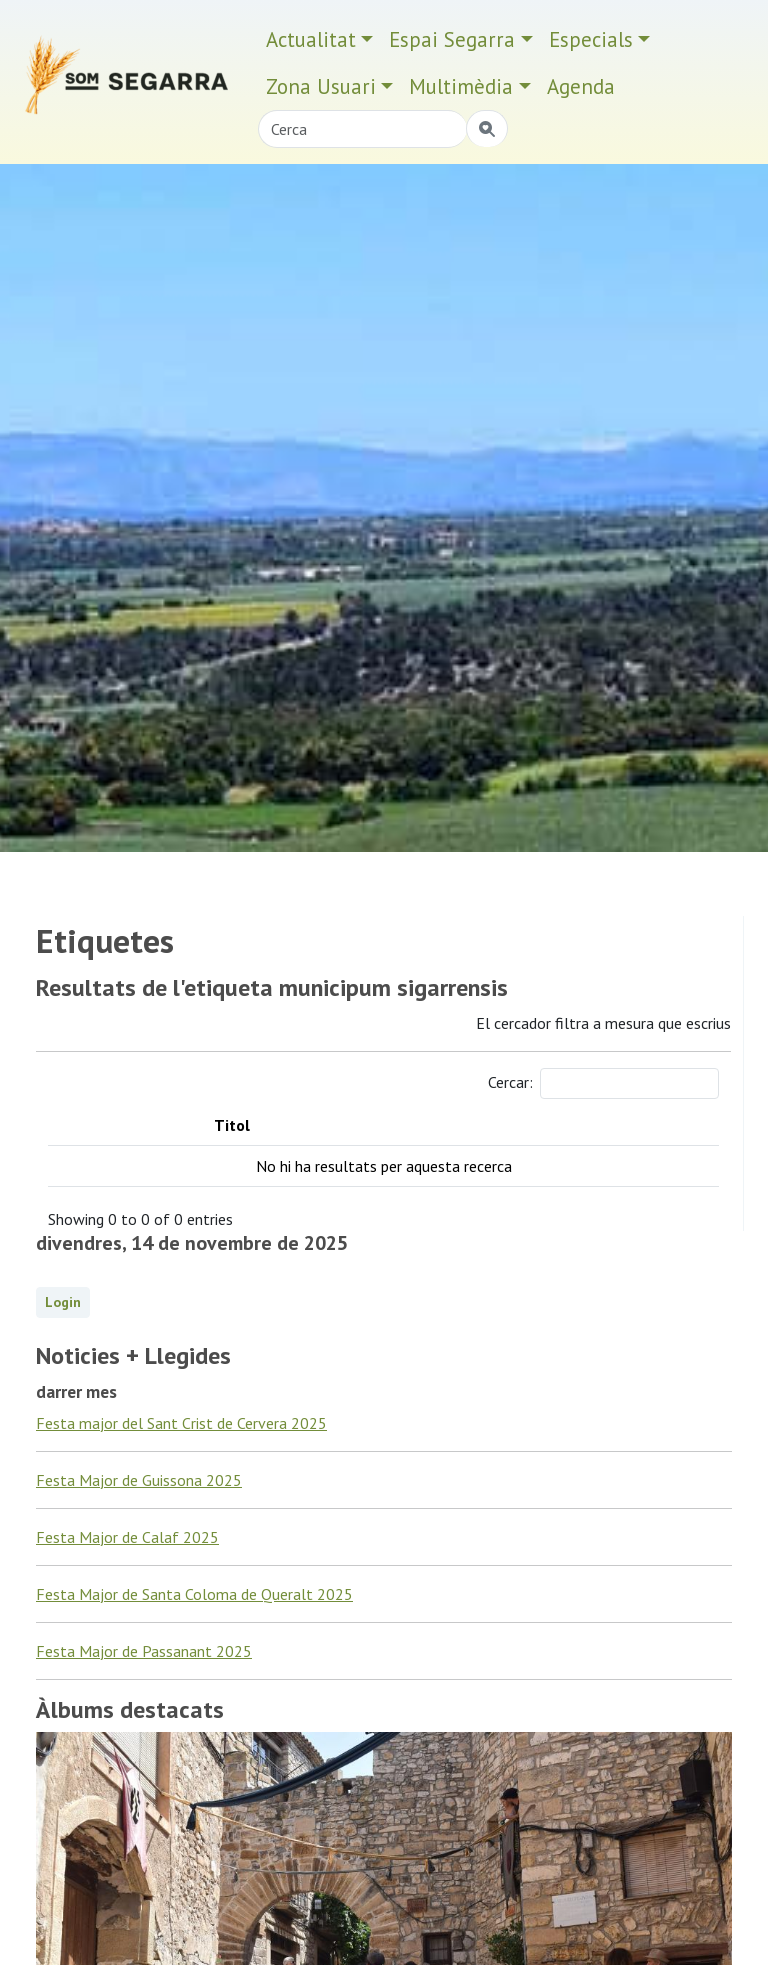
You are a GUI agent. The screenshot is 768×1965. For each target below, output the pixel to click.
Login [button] (63, 1302)
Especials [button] (591, 39)
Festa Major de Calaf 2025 (127, 1537)
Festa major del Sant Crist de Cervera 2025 (181, 1423)
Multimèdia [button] (461, 86)
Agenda (581, 86)
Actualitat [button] (311, 39)
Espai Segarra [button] (452, 39)
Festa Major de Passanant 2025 (144, 1651)
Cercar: (603, 1083)
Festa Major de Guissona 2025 (139, 1480)
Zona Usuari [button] (321, 86)
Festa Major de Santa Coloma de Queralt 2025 (194, 1594)
